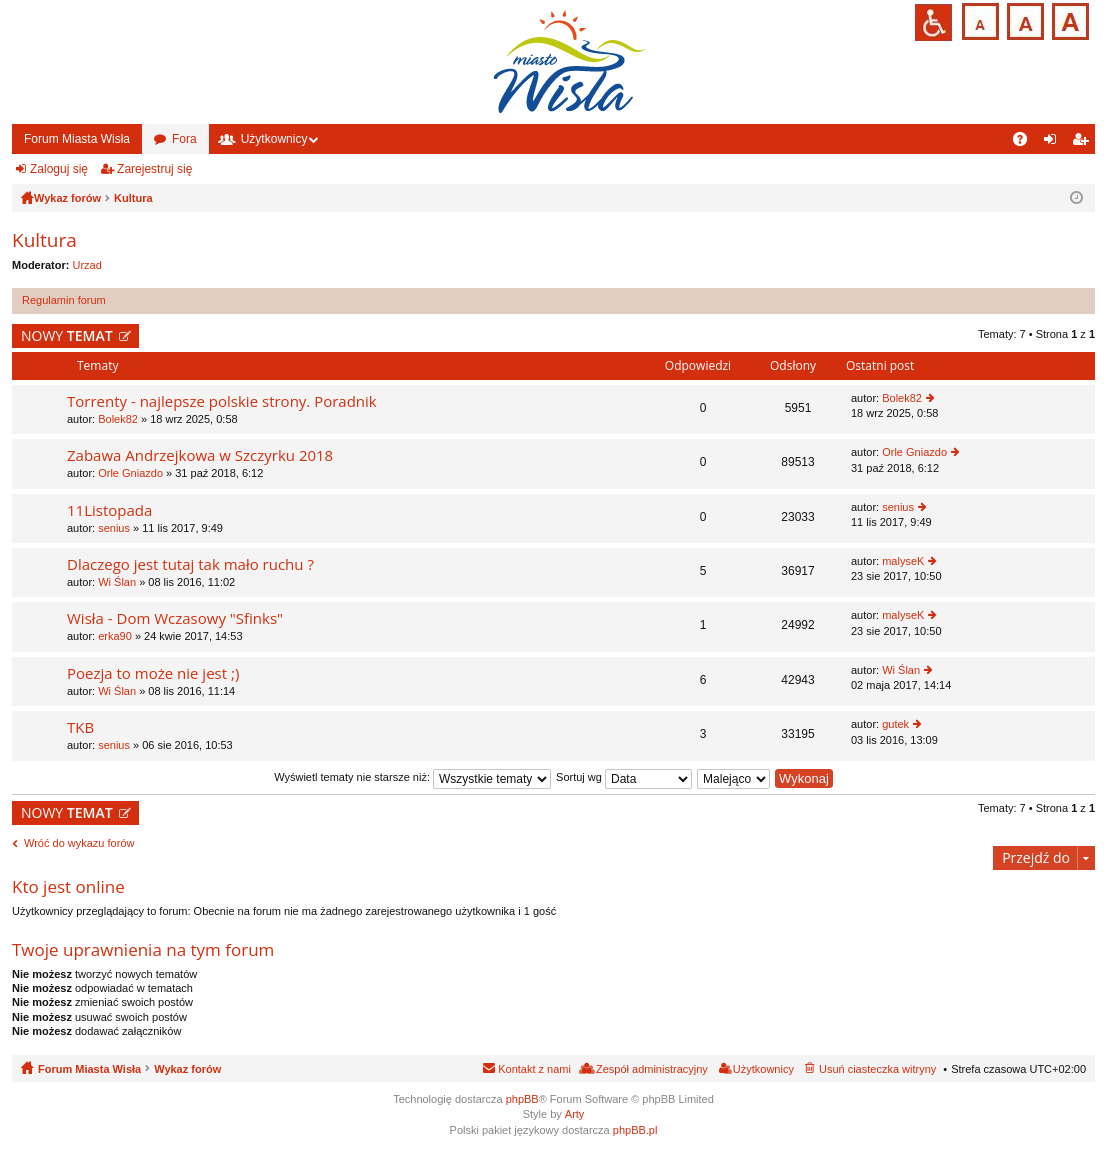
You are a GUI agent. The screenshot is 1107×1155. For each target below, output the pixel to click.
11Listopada (109, 510)
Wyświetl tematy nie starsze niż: (412, 777)
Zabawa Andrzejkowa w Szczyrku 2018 (200, 455)
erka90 (115, 636)
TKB (80, 727)
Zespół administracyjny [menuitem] (652, 1069)
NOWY (67, 335)
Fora (184, 139)
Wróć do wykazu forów (79, 843)
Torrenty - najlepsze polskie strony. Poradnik (222, 401)
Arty (575, 1114)
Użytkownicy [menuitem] (763, 1069)
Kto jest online (68, 886)
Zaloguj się (59, 169)
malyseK (903, 561)
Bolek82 (118, 419)
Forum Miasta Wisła (77, 139)
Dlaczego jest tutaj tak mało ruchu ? (190, 564)
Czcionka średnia (1023, 19)
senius (114, 528)
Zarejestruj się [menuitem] (1084, 143)
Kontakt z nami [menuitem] (534, 1069)
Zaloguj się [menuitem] (1054, 143)
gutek (895, 724)
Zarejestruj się (154, 169)
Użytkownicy (274, 139)
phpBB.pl (635, 1130)
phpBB (522, 1099)
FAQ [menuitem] (1026, 143)
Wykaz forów (187, 1069)
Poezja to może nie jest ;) (153, 673)
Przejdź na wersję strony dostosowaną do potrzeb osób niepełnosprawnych (933, 22)
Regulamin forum (64, 300)
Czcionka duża (1068, 19)
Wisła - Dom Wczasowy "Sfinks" (175, 618)
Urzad (87, 265)
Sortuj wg (624, 777)
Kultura (44, 240)
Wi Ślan (117, 582)
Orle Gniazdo (130, 473)
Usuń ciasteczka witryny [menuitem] (877, 1069)
